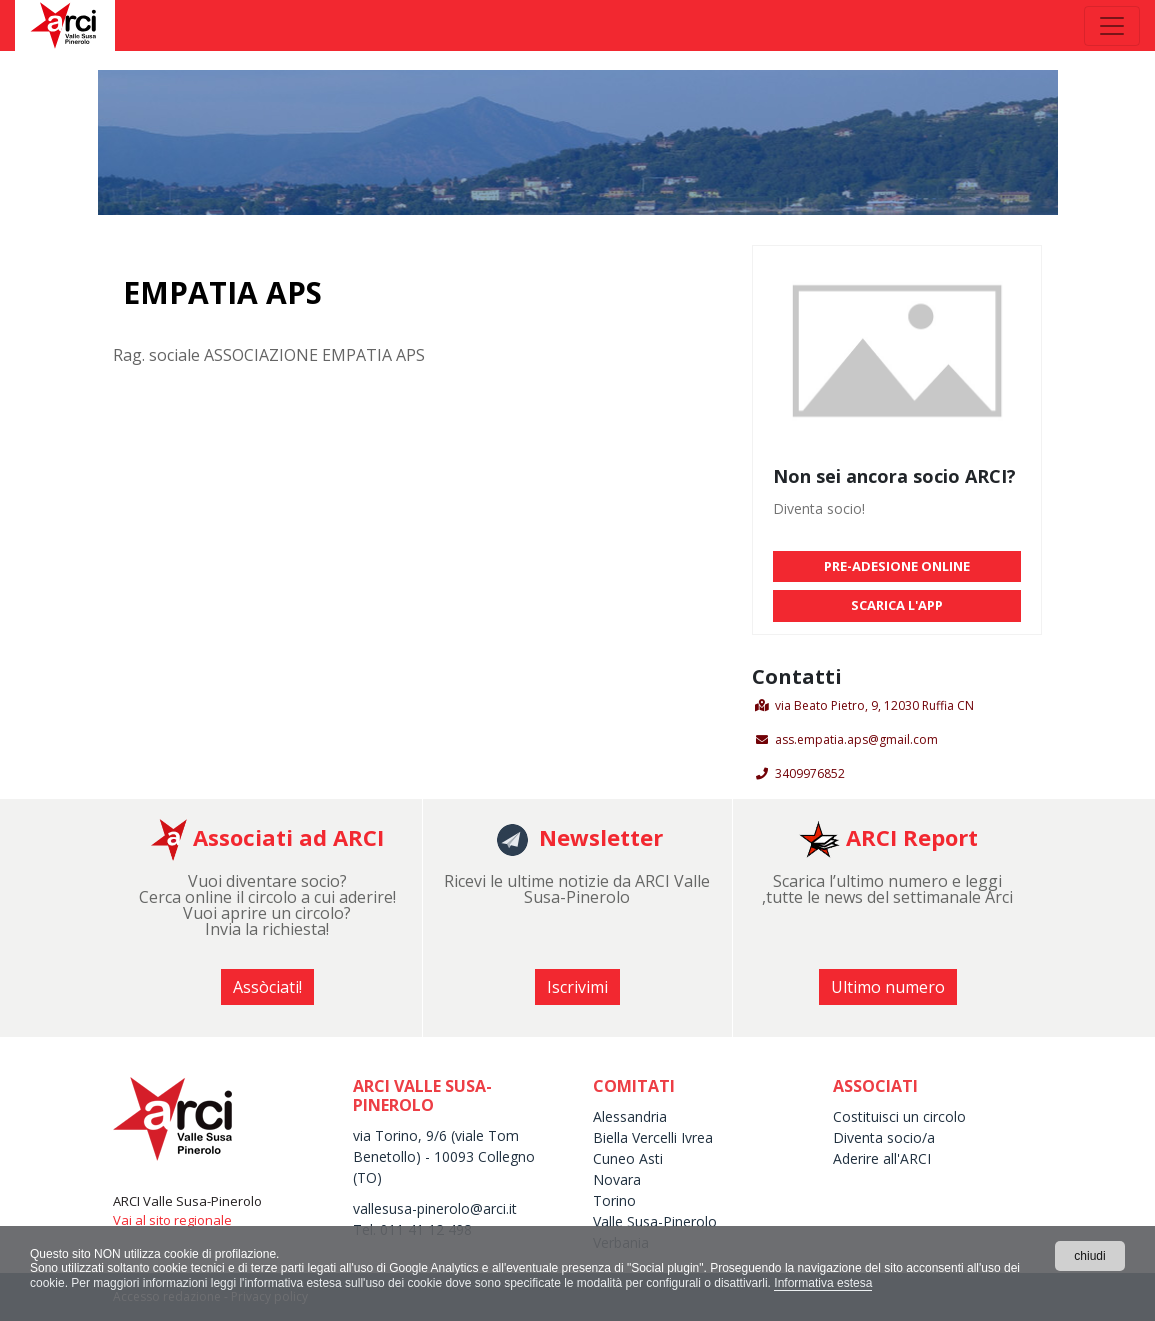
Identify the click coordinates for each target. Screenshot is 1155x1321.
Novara (617, 1179)
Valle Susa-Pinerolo (655, 1221)
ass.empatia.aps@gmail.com (856, 739)
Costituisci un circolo (899, 1116)
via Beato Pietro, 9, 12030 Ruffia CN (874, 705)
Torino (614, 1200)
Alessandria (630, 1116)
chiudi (1089, 1256)
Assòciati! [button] (267, 987)
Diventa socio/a (884, 1137)
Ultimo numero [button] (888, 987)
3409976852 (810, 773)
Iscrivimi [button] (577, 987)
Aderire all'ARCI (882, 1158)
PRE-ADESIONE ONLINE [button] (897, 566)
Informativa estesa (823, 1283)
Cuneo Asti (628, 1158)
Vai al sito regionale (172, 1220)
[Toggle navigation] (1112, 26)
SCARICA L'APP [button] (897, 605)
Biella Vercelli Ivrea (653, 1137)
